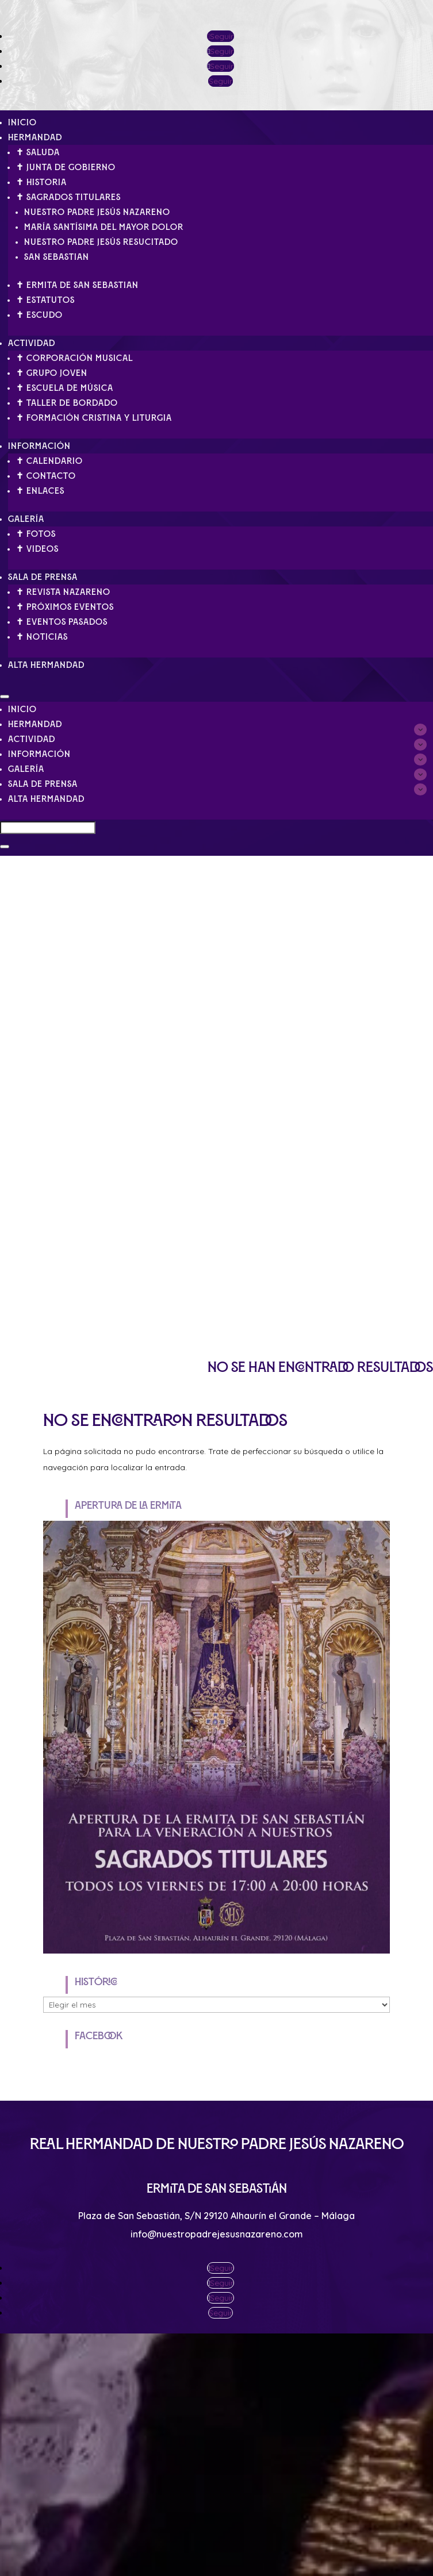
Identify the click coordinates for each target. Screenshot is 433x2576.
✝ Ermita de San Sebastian (77, 285)
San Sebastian (56, 257)
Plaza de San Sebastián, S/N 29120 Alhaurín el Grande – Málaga (216, 2215)
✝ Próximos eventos (65, 607)
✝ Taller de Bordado (67, 402)
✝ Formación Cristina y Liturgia (94, 417)
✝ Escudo (39, 315)
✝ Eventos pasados (62, 621)
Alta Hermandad (46, 665)
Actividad (31, 343)
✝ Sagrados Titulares (68, 197)
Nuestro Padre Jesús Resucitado (101, 242)
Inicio (22, 122)
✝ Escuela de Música (64, 388)
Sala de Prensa (43, 577)
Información (39, 446)
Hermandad (35, 137)
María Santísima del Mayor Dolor (103, 227)
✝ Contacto (46, 475)
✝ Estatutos (45, 300)
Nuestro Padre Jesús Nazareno (97, 212)
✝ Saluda (38, 152)
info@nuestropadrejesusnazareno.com (217, 2234)
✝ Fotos (36, 534)
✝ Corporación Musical (74, 358)
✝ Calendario (49, 461)
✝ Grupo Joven (51, 373)
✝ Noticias (42, 636)
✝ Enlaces (40, 490)
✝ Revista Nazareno (63, 592)
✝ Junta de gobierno (66, 167)
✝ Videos (37, 548)
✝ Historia (41, 182)
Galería (26, 519)
